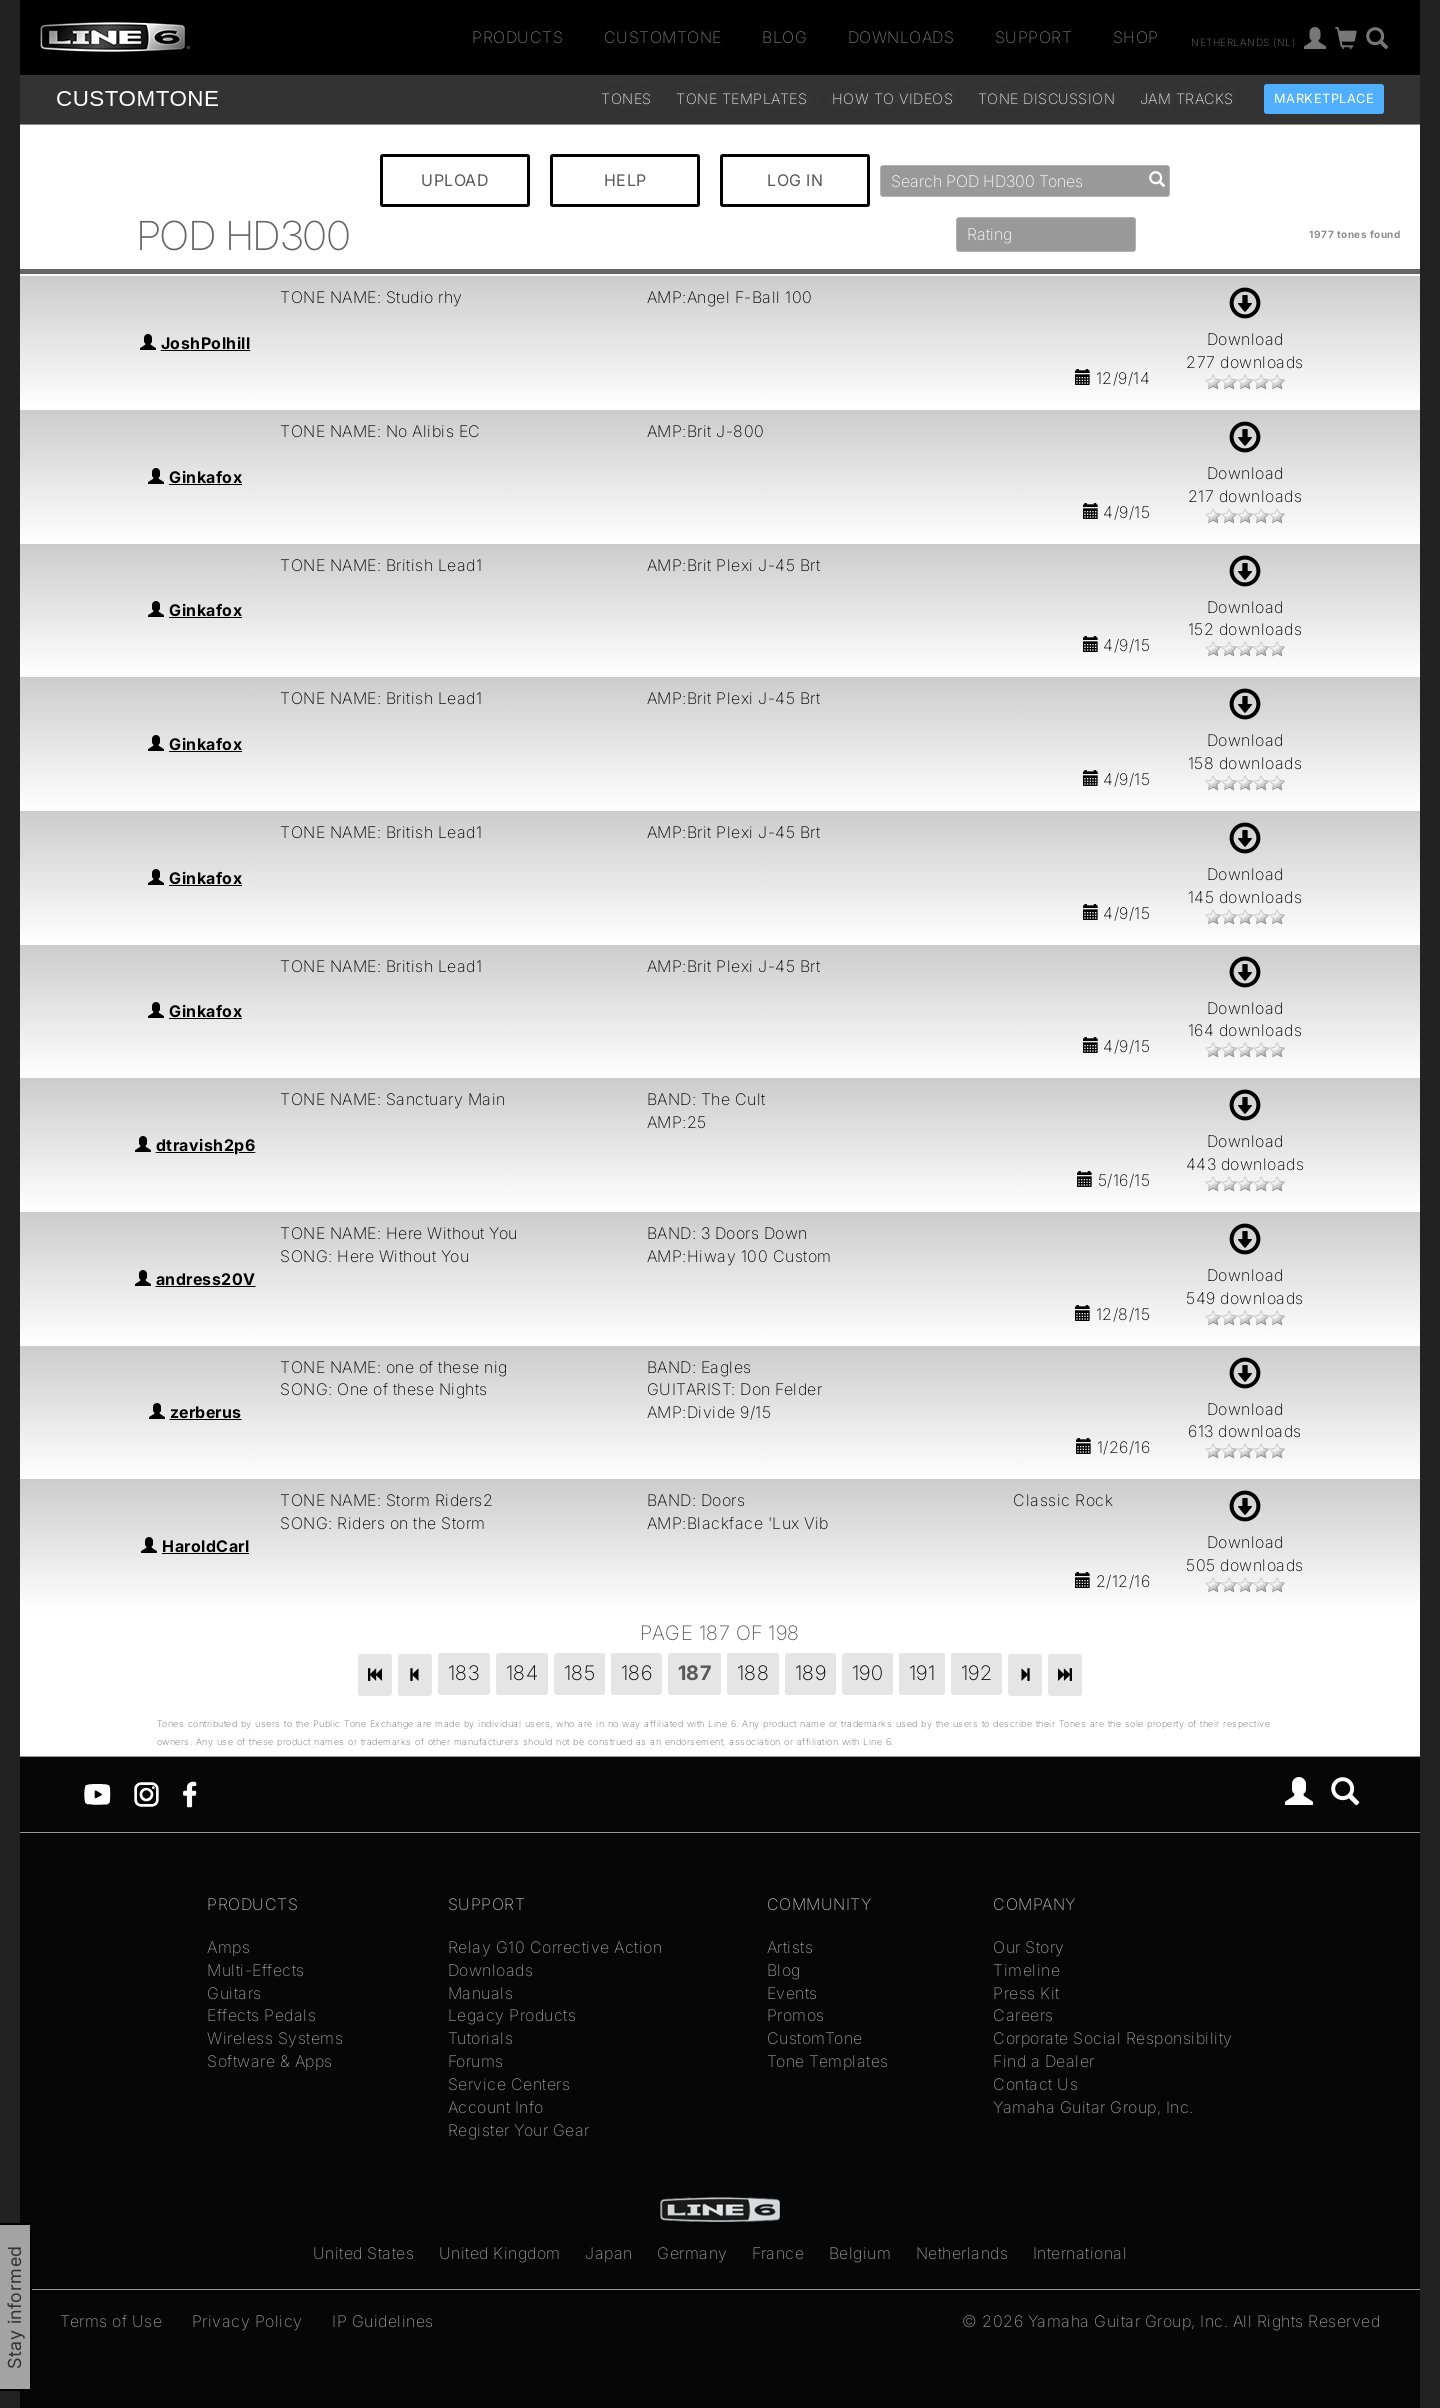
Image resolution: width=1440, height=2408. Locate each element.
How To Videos (893, 98)
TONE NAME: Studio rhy (371, 297)
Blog (784, 37)
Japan (609, 2253)
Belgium (860, 2253)
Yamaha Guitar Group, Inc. (1093, 2107)
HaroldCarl (205, 1546)
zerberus (206, 1412)
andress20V (206, 1279)
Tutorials (481, 2038)
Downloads (901, 37)
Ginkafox (205, 477)
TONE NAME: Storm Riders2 (386, 1500)
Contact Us (1035, 2084)
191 (922, 1673)
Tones (626, 98)
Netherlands (962, 2253)
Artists (790, 1947)
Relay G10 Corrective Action (555, 1947)
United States (364, 2253)
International (1080, 2253)
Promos (796, 2015)
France (778, 2253)
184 (522, 1673)
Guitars (234, 1993)
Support (1034, 37)
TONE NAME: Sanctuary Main (393, 1099)
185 (580, 1673)
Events (792, 1993)
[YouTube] (97, 1793)
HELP (625, 180)
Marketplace (1324, 98)
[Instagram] (146, 1793)
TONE (137, 98)
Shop (1136, 37)
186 (637, 1673)
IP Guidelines (383, 2321)
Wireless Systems (275, 2038)
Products (517, 37)
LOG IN (795, 180)
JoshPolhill (206, 343)
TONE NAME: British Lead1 (381, 565)
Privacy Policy (247, 2321)
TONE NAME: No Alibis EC (380, 431)
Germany (692, 2253)
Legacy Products (512, 2015)
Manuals (481, 1993)
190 (868, 1673)
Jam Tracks (1187, 98)
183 (464, 1673)
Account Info (496, 2107)
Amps (228, 1947)
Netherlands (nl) (1243, 41)
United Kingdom (500, 2253)
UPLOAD (455, 180)
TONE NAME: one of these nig (394, 1367)
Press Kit (1026, 1993)
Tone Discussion (1047, 98)
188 (753, 1673)
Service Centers (509, 2084)
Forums (476, 2061)
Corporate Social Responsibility (1113, 2038)
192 (977, 1673)
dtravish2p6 (206, 1145)
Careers (1023, 2015)
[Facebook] (189, 1793)
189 (811, 1673)
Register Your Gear (519, 2130)
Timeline (1026, 1970)
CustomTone (663, 37)
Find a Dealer (1044, 2061)
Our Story (1029, 1947)
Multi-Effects (256, 1970)
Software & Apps (270, 2061)
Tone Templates (741, 98)
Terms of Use (111, 2321)
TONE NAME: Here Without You (399, 1233)
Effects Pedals (261, 2015)
